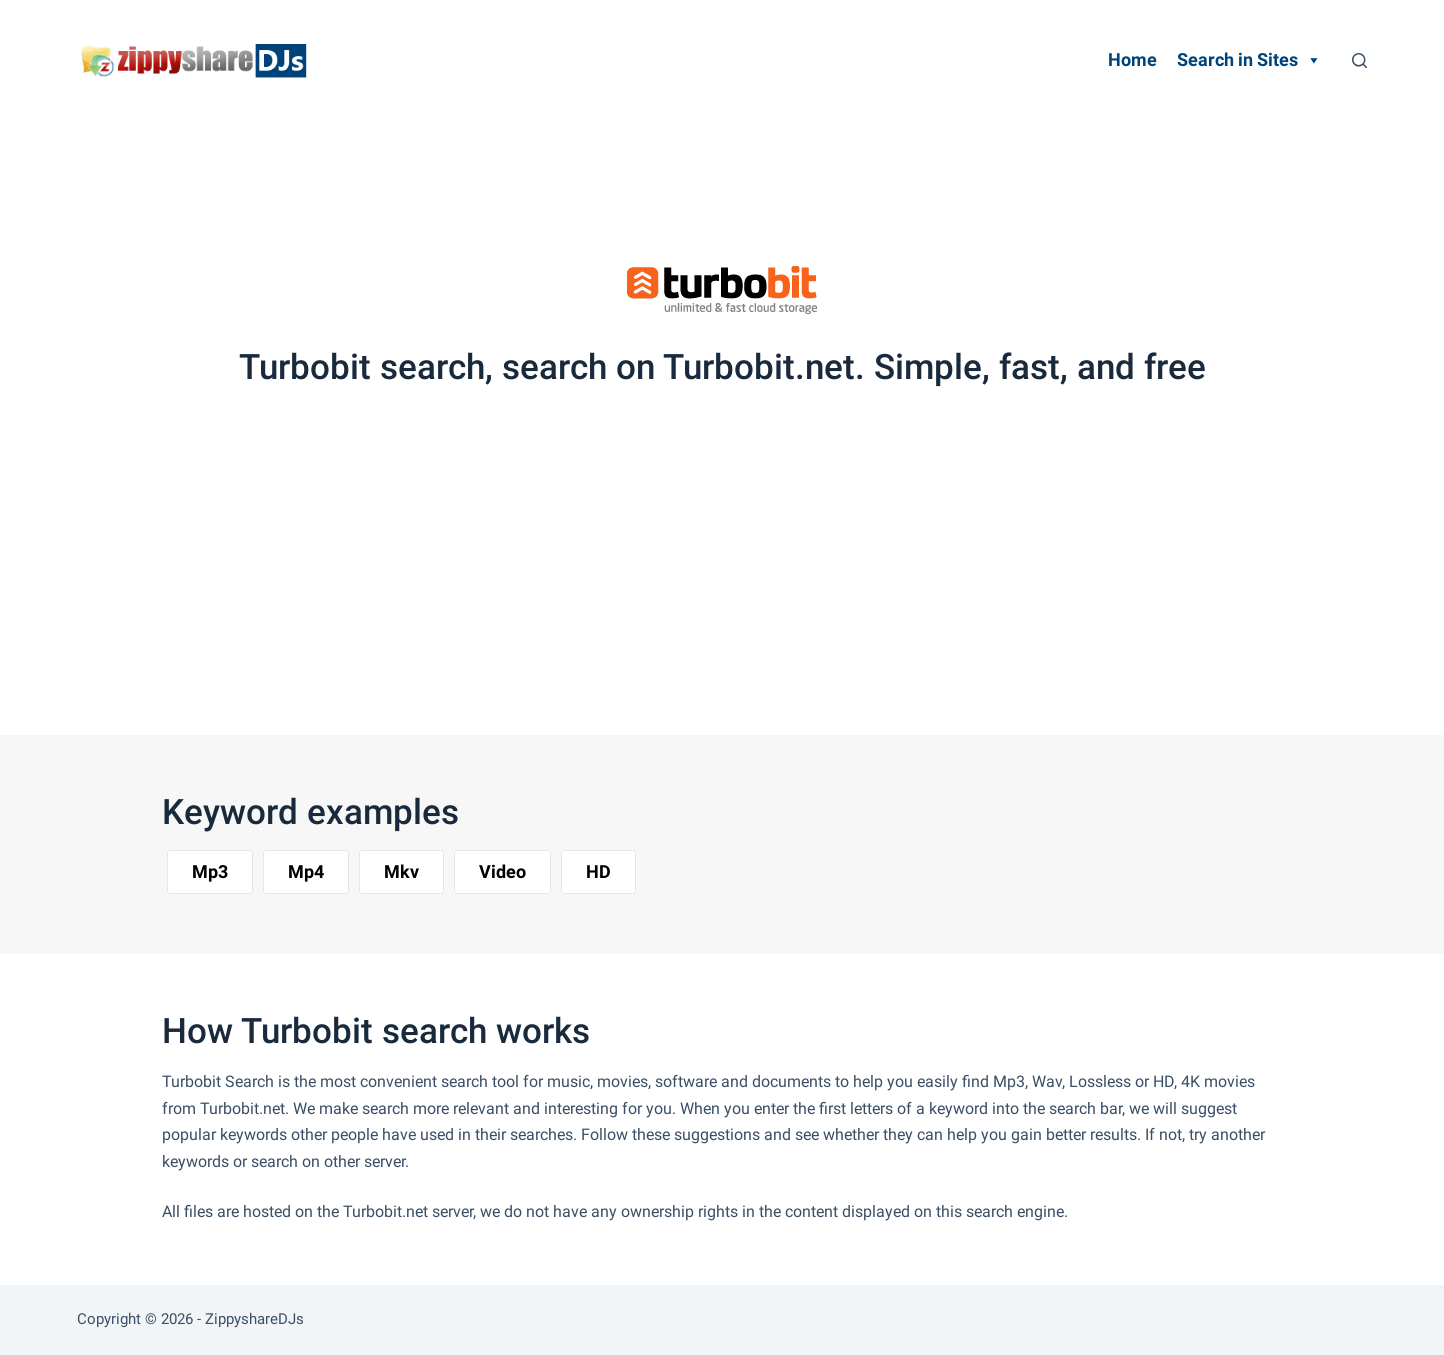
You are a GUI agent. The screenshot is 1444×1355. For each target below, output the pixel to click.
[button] (210, 872)
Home (1132, 59)
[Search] (1359, 60)
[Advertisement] (696, 175)
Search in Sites (1249, 60)
